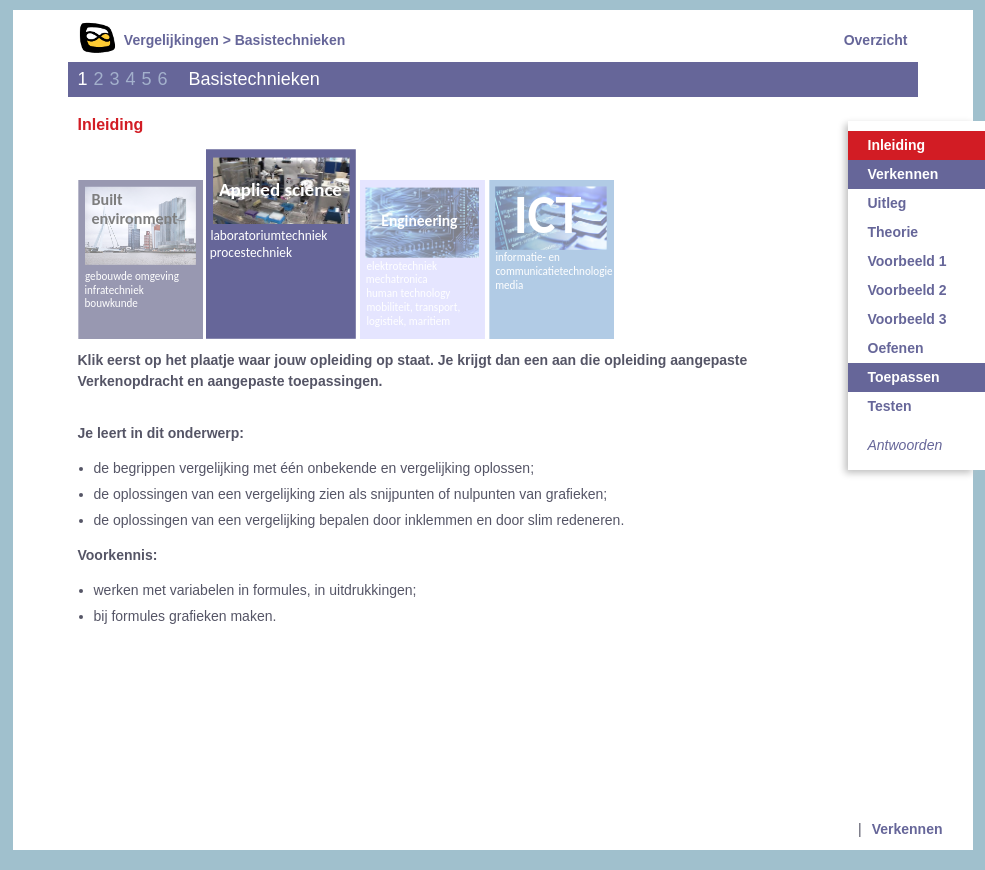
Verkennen (907, 829)
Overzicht (876, 40)
